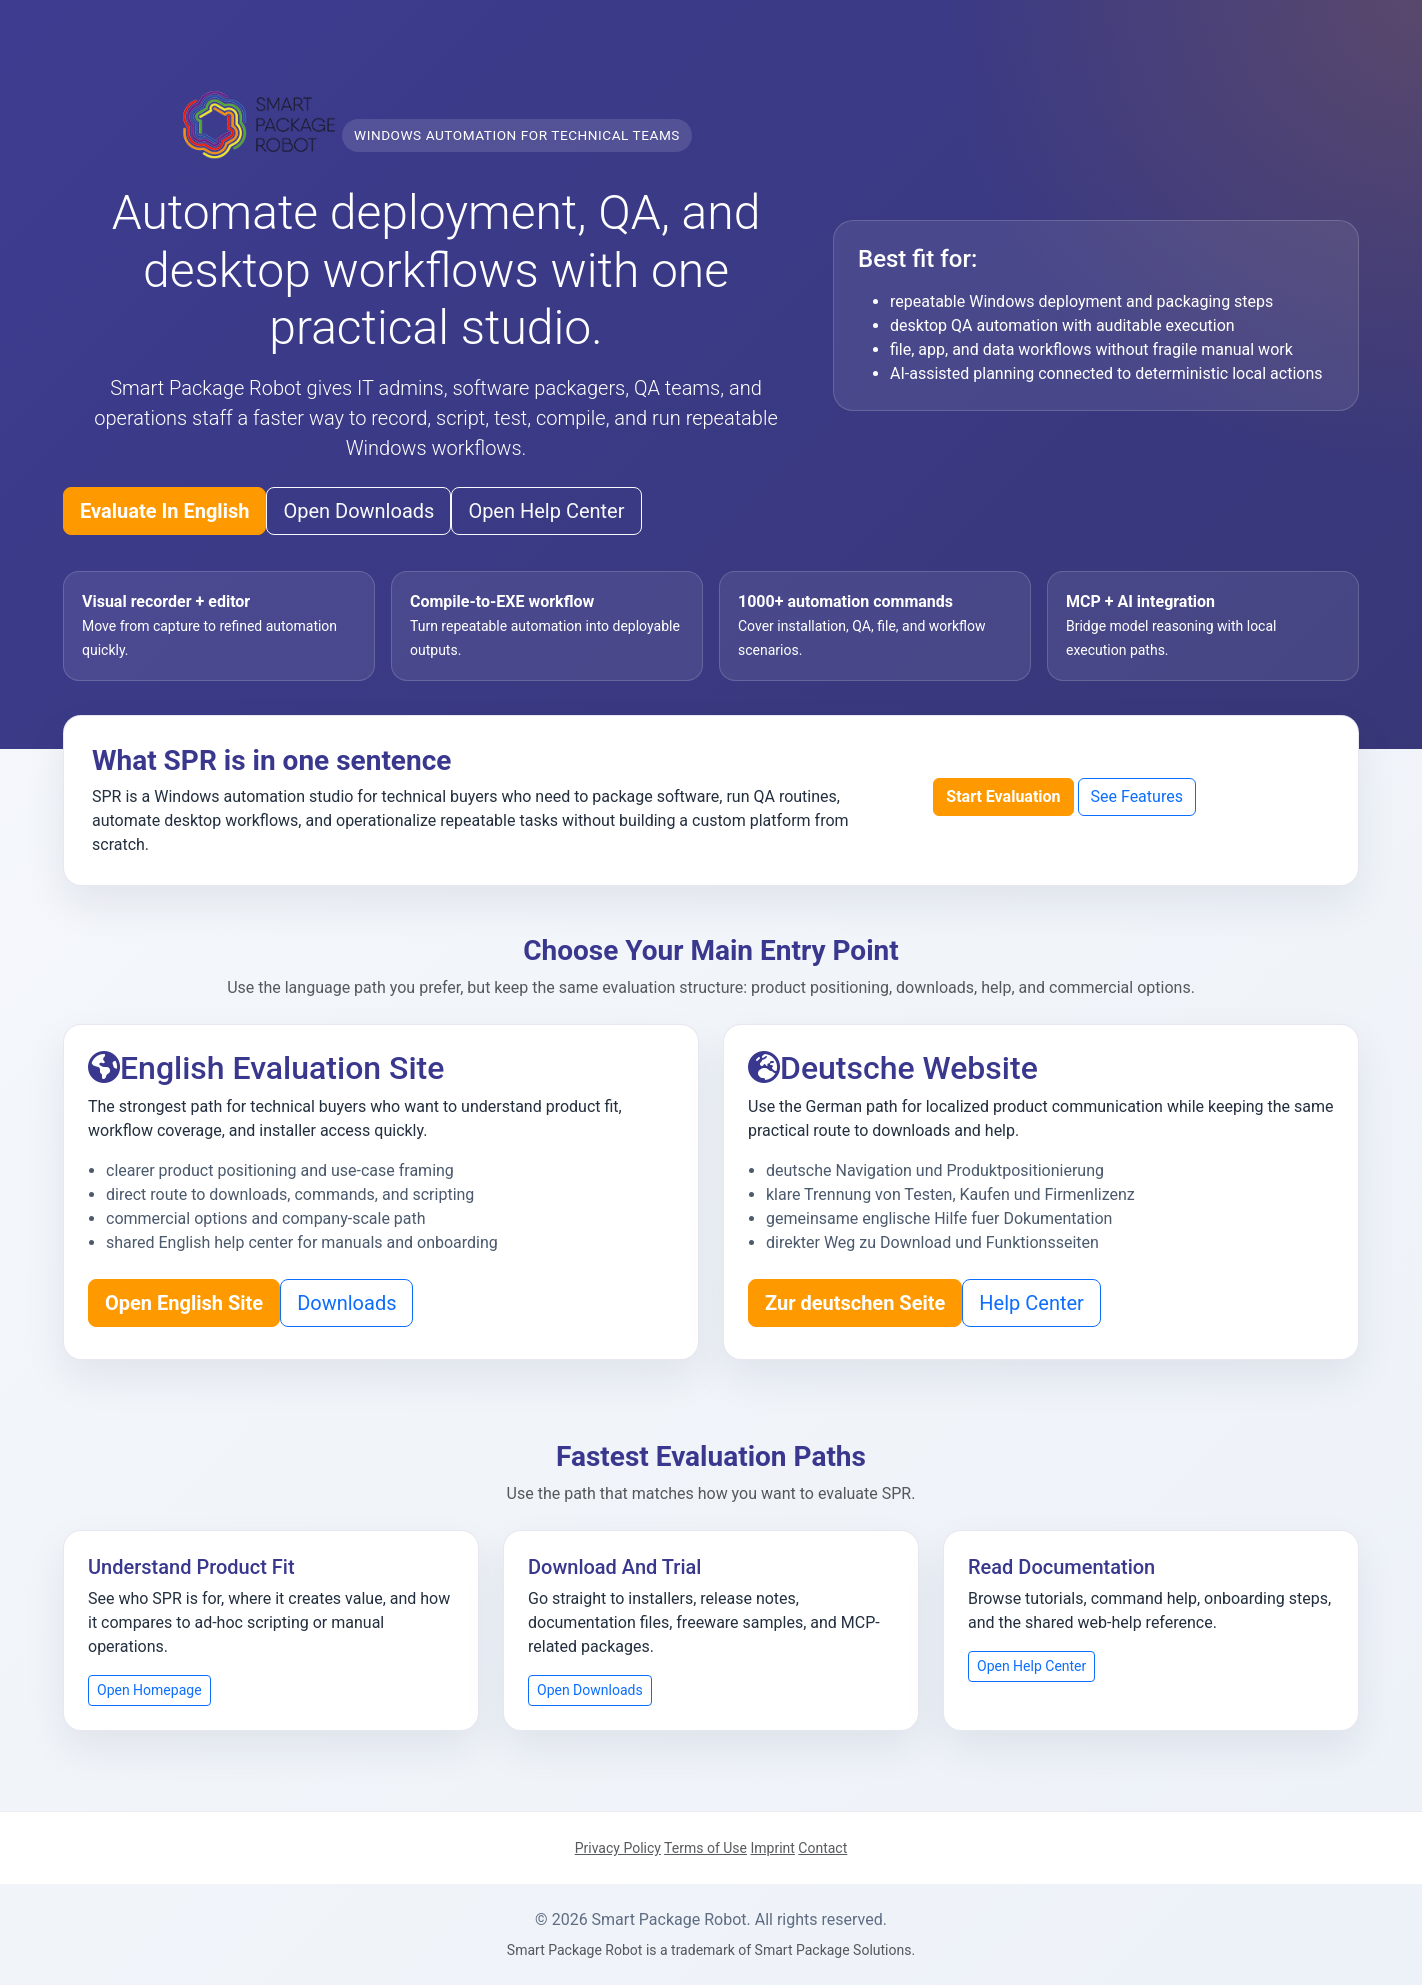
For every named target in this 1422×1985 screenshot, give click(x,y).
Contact (822, 1848)
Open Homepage (149, 1690)
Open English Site (184, 1303)
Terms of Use (705, 1848)
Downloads (346, 1303)
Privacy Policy (618, 1848)
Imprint (772, 1848)
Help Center (1031, 1303)
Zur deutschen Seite (855, 1303)
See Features (1137, 796)
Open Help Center (546, 511)
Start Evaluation (1003, 796)
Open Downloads (358, 511)
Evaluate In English (164, 511)
